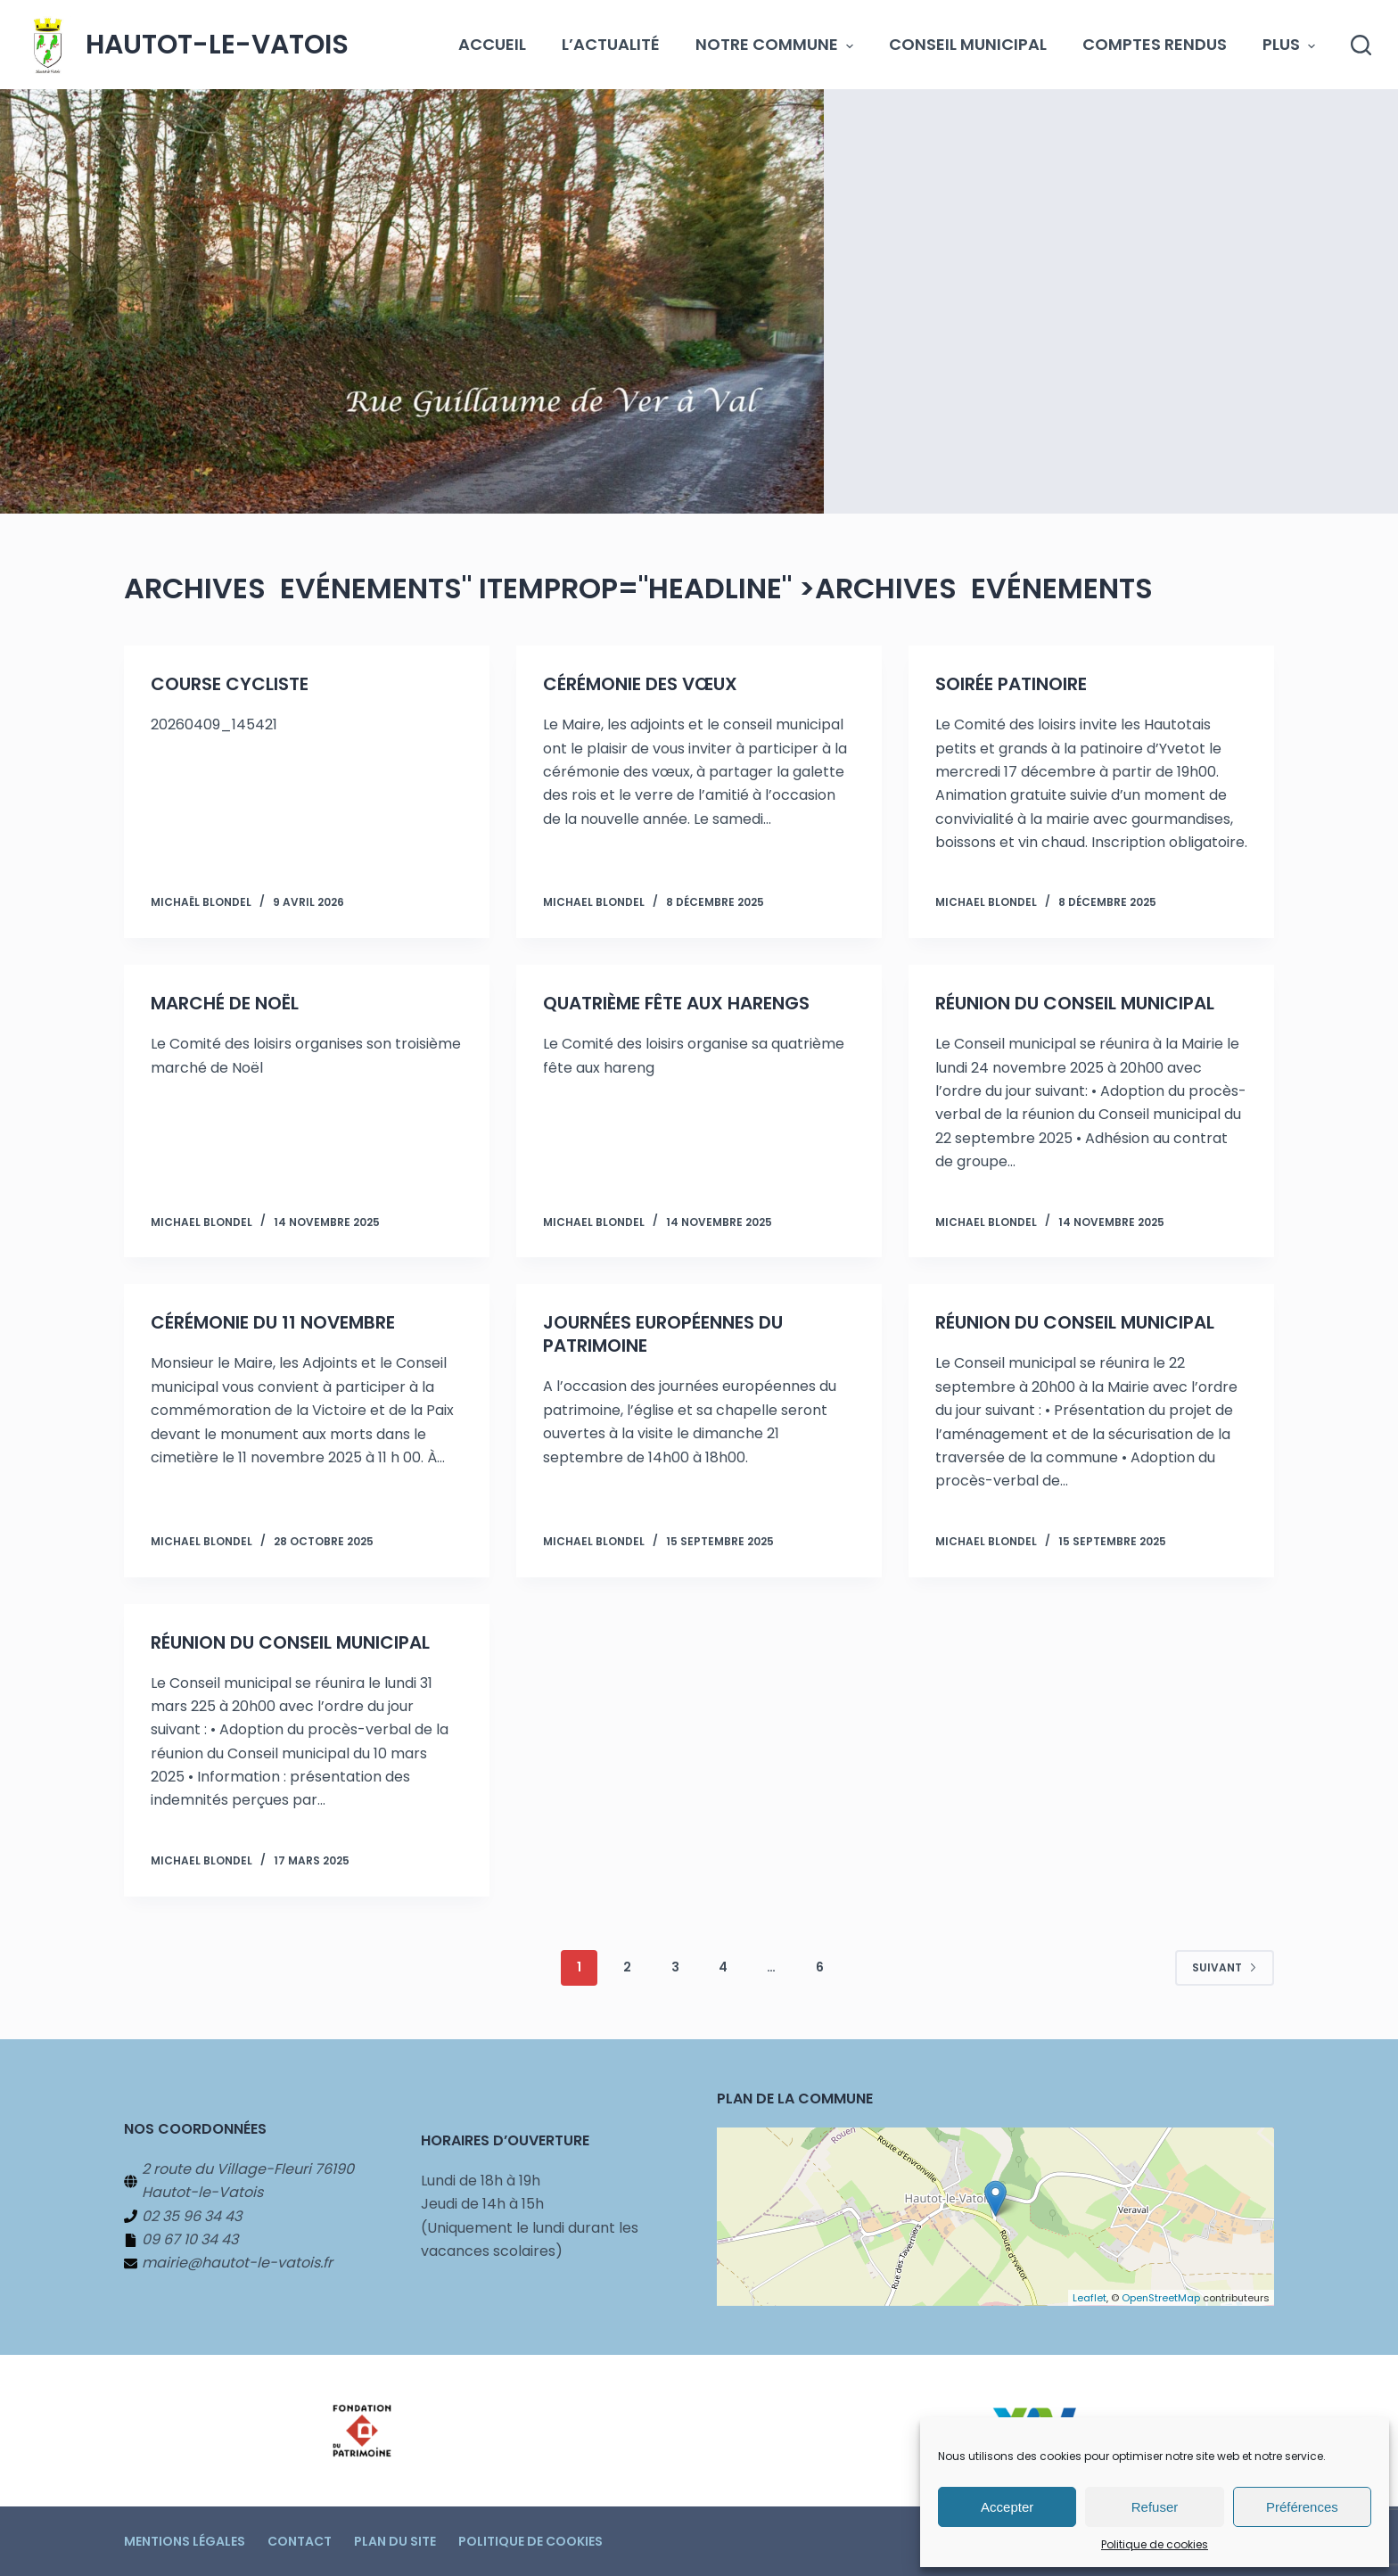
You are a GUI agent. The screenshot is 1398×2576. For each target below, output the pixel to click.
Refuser (1155, 2506)
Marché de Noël (225, 1003)
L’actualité (611, 44)
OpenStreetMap (1161, 2298)
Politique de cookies (1154, 2544)
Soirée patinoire (1011, 683)
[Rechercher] (1361, 45)
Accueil (492, 44)
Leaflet (1089, 2298)
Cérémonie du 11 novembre (273, 1322)
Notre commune (774, 44)
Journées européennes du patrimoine (663, 1334)
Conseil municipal (968, 44)
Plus (1288, 44)
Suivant (1224, 1966)
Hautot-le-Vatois (217, 44)
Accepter (1007, 2506)
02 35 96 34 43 (192, 2216)
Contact (299, 2541)
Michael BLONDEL (594, 901)
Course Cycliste (229, 683)
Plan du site (395, 2541)
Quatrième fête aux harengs (676, 1003)
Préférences (1302, 2506)
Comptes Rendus (1154, 44)
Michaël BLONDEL (201, 901)
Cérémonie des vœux (640, 683)
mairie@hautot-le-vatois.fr (237, 2262)
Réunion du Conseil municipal (1074, 1003)
